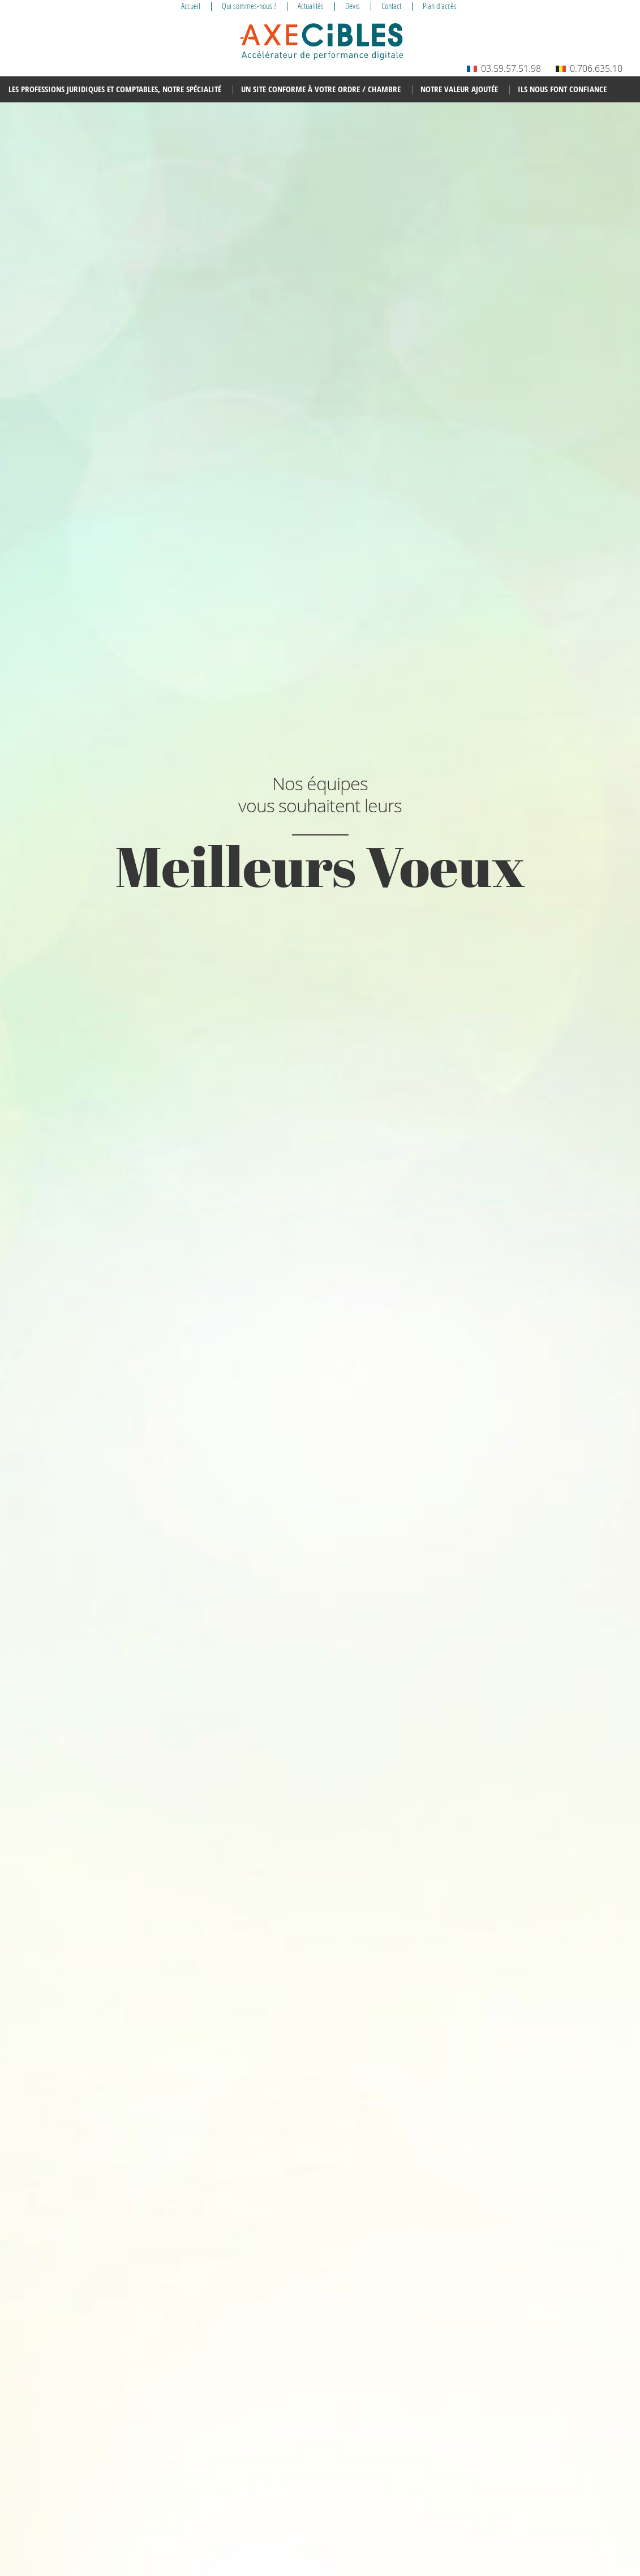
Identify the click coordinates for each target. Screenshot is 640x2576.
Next (606, 1332)
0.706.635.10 (589, 68)
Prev (34, 1332)
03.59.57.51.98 (504, 68)
